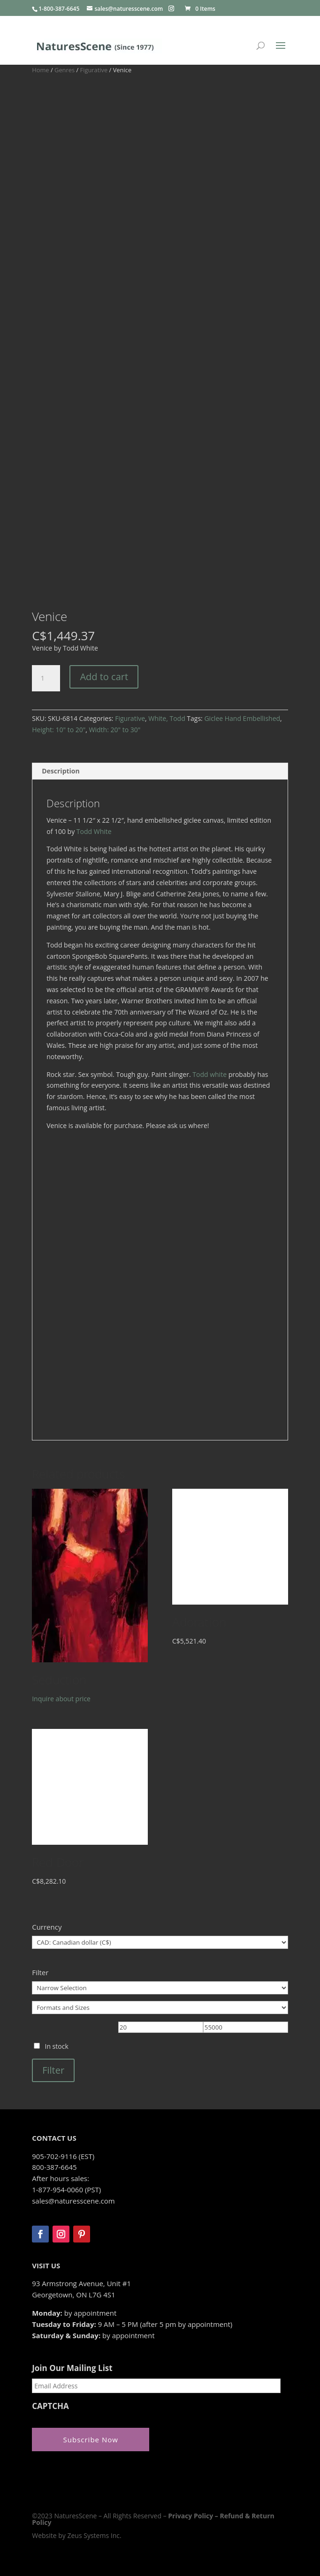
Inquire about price (61, 1698)
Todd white (209, 1074)
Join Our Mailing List (72, 2368)
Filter (53, 2070)
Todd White (94, 831)
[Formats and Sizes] (160, 2007)
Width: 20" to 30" (115, 729)
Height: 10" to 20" (58, 729)
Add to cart (104, 676)
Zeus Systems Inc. (94, 2535)
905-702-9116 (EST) (63, 2156)
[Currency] (160, 1942)
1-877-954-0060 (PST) (66, 2189)
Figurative (94, 70)
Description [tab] (61, 770)
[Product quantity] (46, 678)
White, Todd (166, 718)
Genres (64, 70)
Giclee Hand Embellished (242, 718)
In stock (56, 2046)
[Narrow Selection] (160, 1987)
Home (40, 70)
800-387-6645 (54, 2167)
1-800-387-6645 (58, 9)
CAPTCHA (50, 2406)
